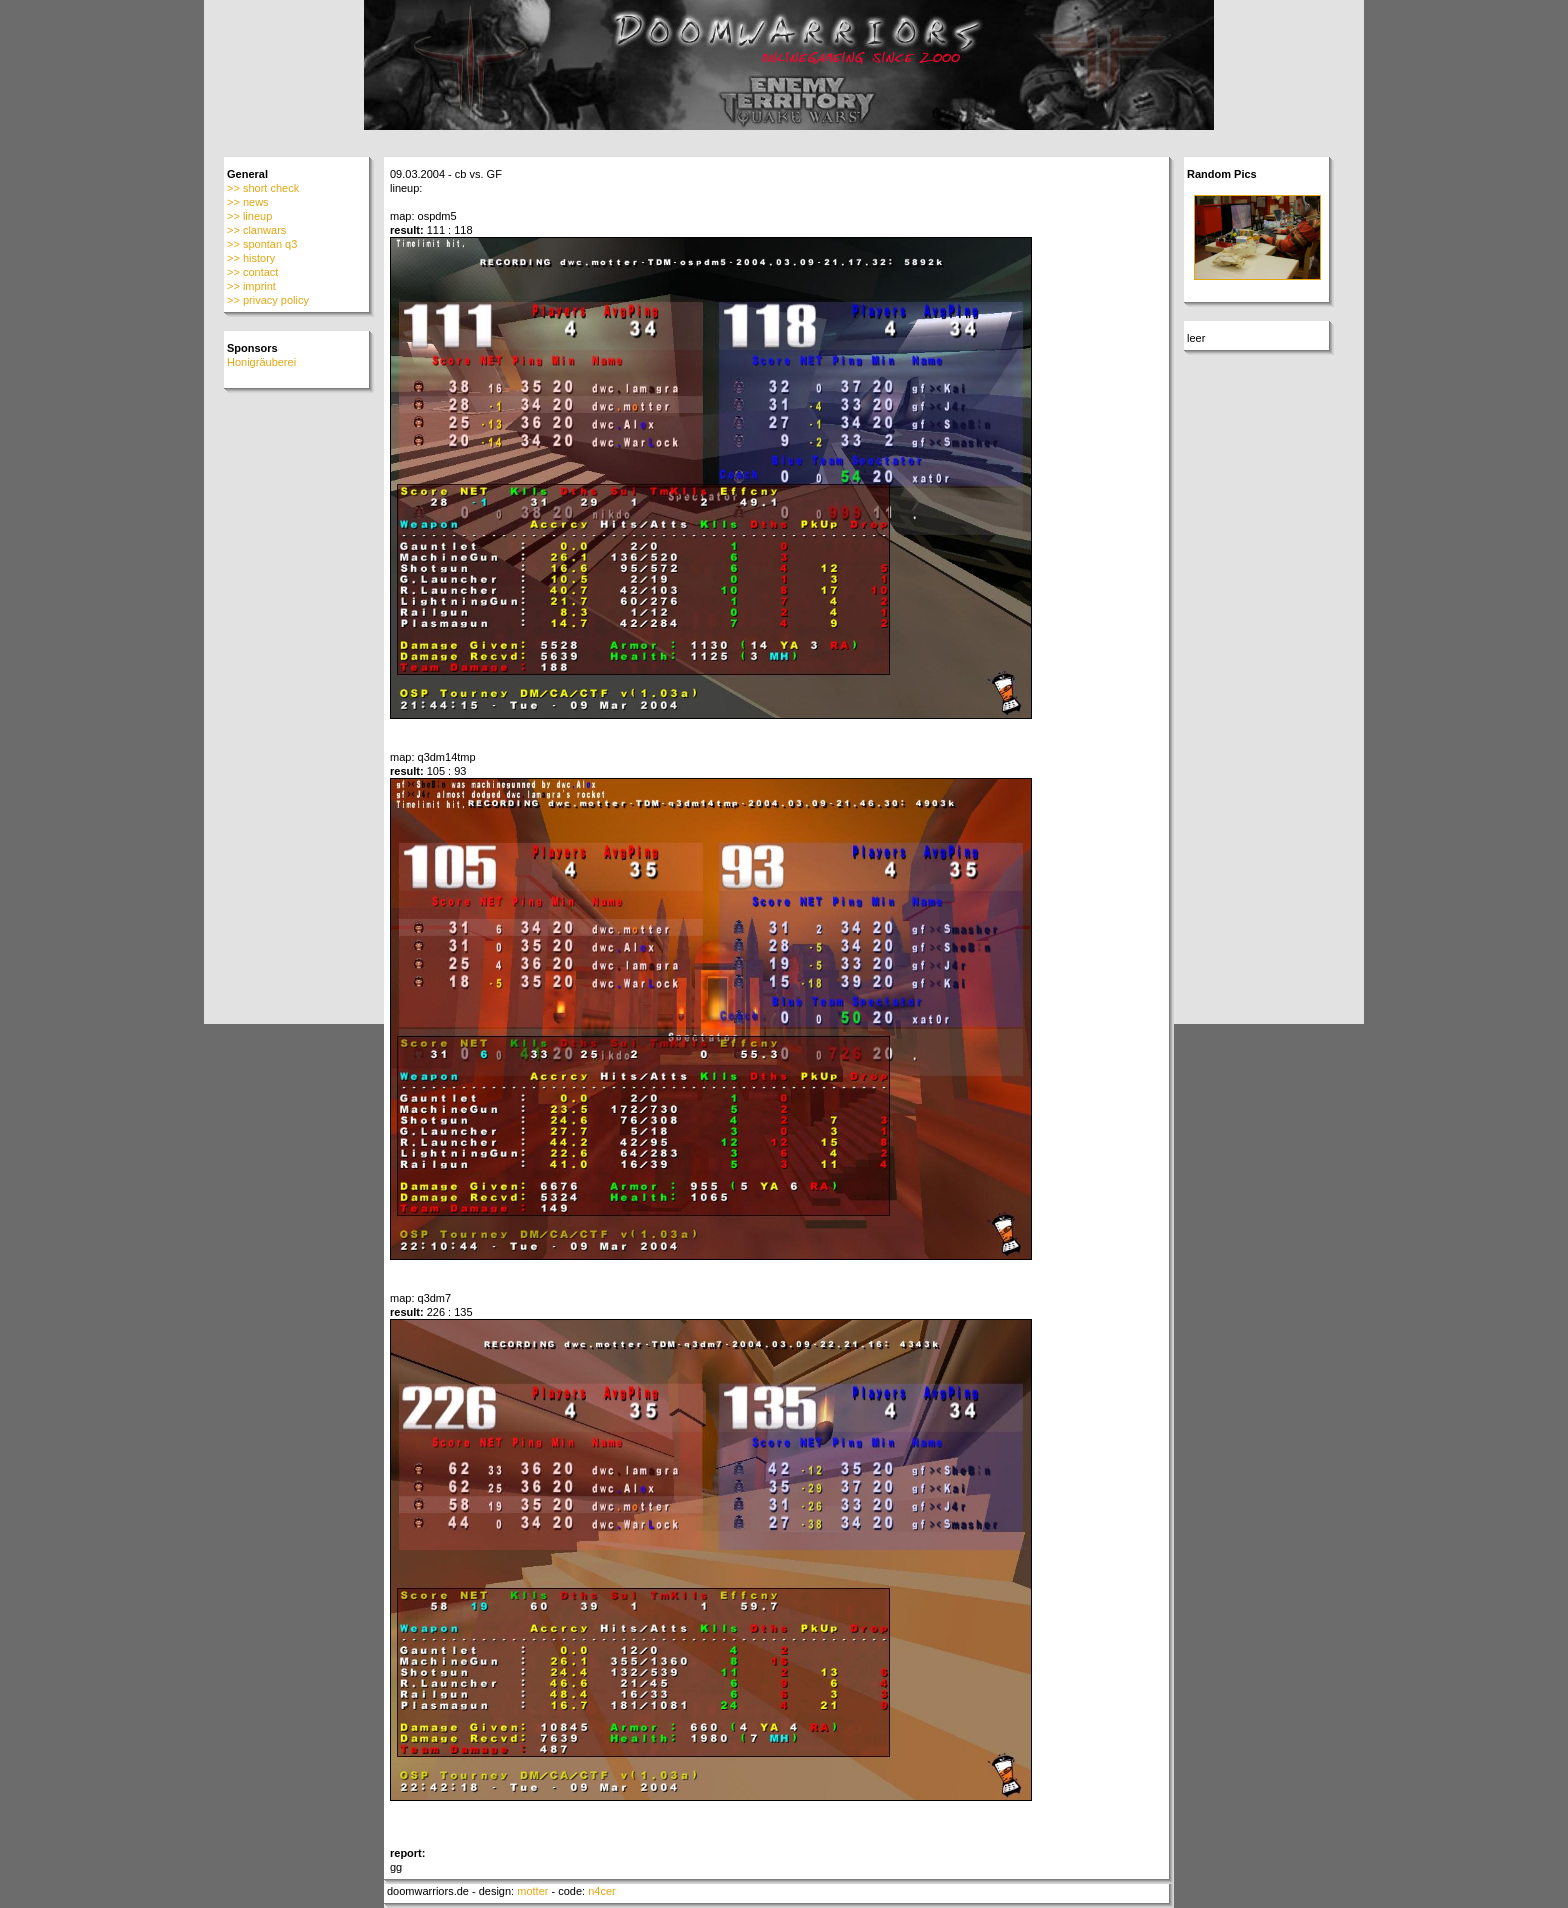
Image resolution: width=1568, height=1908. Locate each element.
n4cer (602, 1891)
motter (532, 1891)
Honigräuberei (261, 362)
